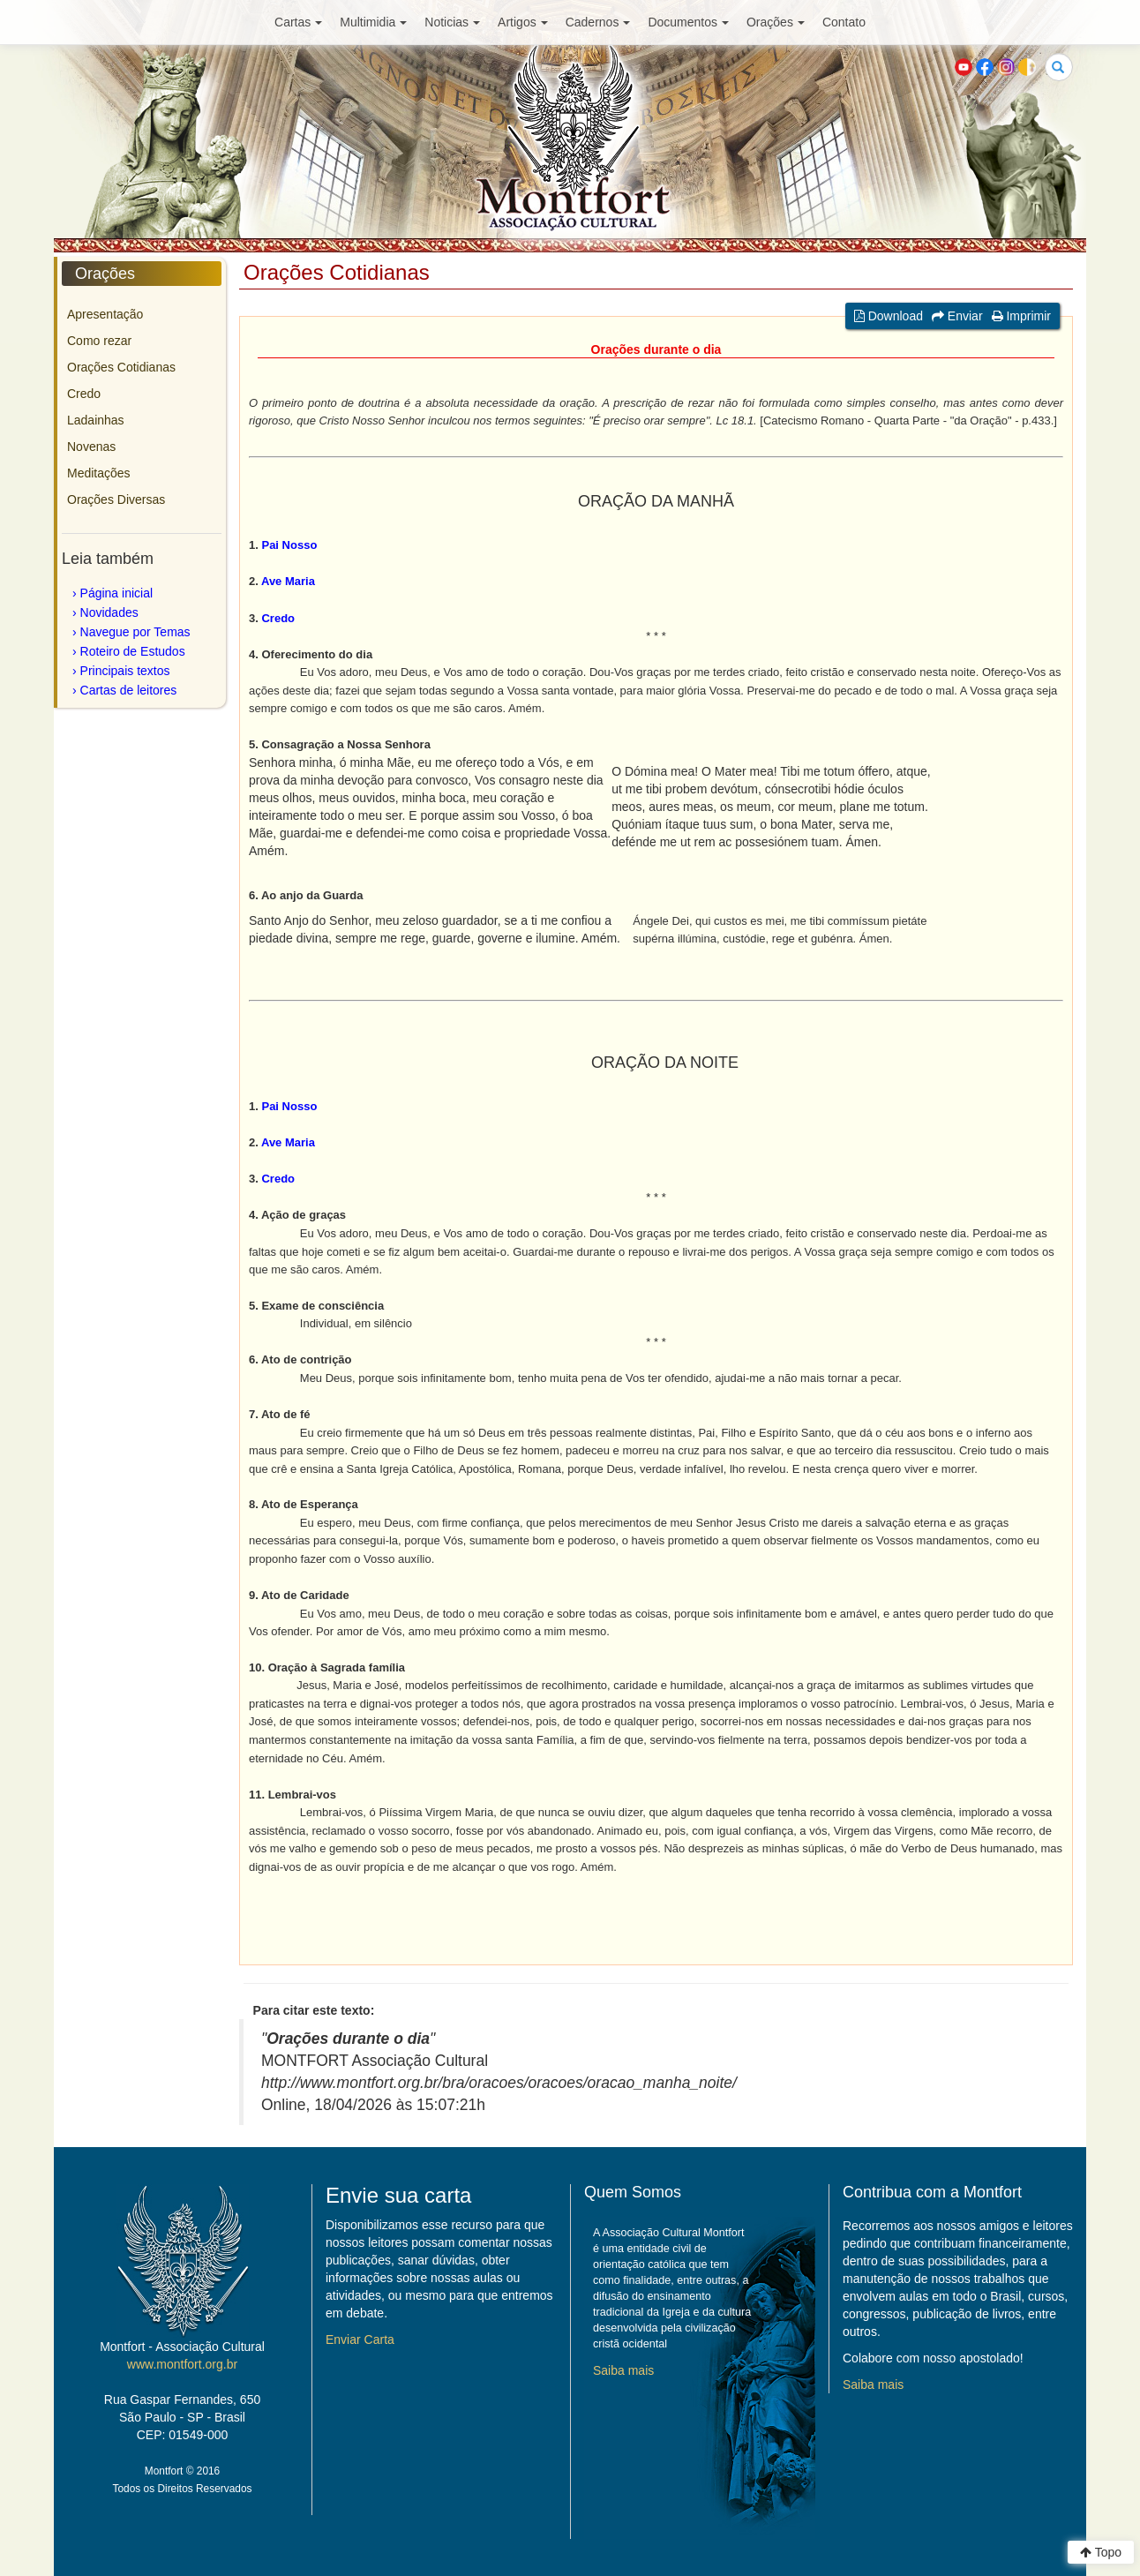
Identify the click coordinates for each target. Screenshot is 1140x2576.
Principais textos (125, 671)
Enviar (957, 316)
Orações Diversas (116, 499)
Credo (84, 394)
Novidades (109, 612)
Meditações (99, 473)
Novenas (91, 446)
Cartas (298, 22)
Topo (1100, 2552)
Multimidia (373, 22)
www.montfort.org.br (182, 2364)
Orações (775, 22)
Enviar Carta (360, 2339)
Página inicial (117, 593)
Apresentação (105, 314)
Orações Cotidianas (121, 367)
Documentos (688, 22)
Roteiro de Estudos (132, 651)
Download (888, 316)
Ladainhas (95, 420)
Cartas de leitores (128, 690)
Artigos (523, 22)
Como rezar (99, 341)
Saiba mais (623, 2370)
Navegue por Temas (135, 632)
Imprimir (1021, 316)
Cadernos (598, 22)
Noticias (452, 22)
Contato (844, 22)
